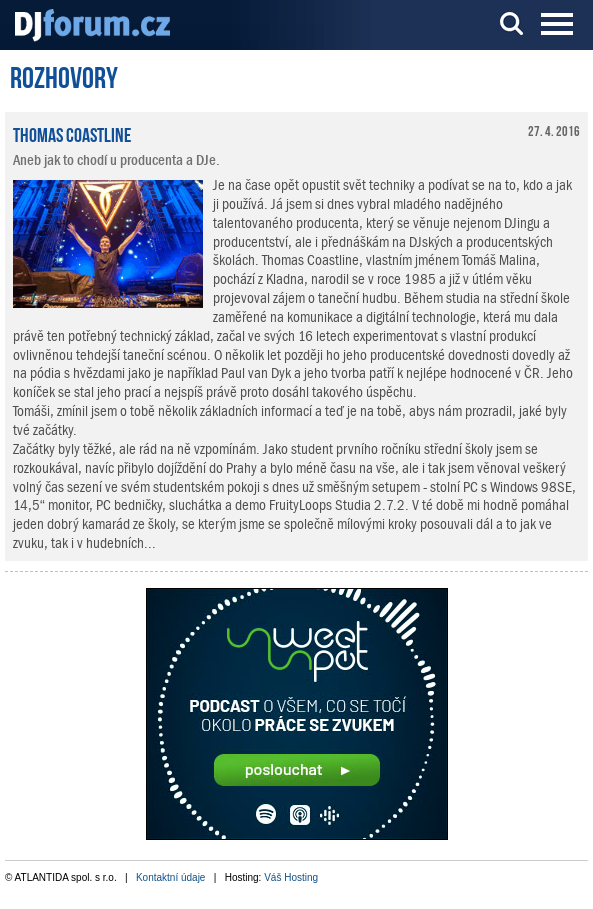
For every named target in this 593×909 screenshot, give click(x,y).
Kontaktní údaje (171, 877)
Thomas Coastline (72, 133)
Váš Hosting (291, 877)
